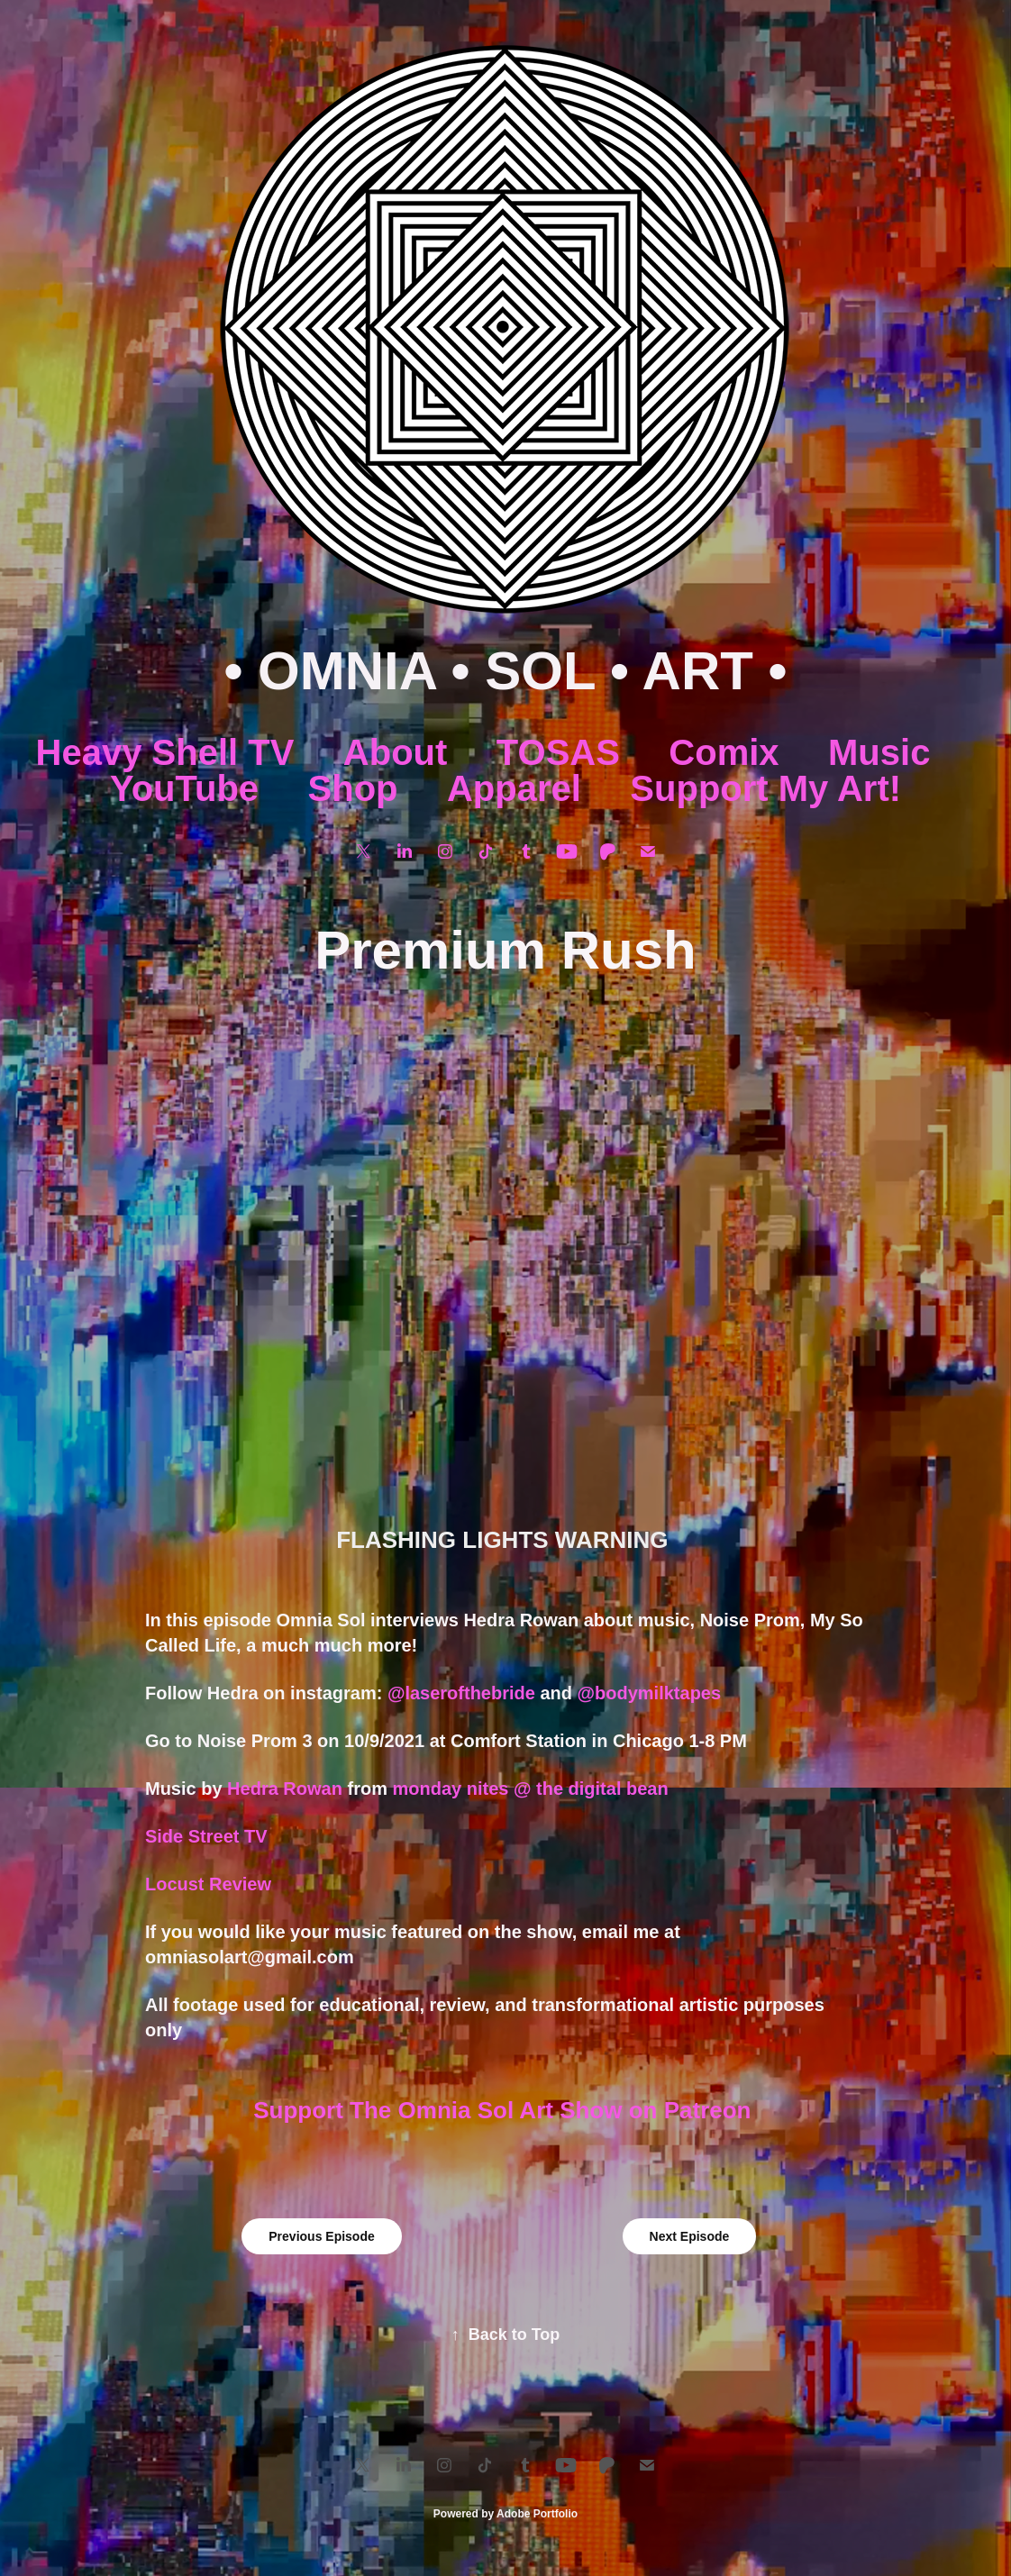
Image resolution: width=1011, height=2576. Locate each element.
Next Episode (690, 2236)
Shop (353, 788)
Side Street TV (206, 1836)
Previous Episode (321, 2236)
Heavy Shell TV (165, 752)
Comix (724, 752)
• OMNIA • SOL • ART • (505, 671)
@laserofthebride (461, 1693)
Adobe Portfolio (537, 2514)
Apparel (514, 788)
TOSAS (558, 752)
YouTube (184, 788)
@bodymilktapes (650, 1693)
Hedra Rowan (284, 1788)
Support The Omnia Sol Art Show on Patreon (505, 2110)
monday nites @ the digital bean (532, 1788)
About (395, 752)
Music (879, 752)
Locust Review (208, 1884)
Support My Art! (765, 788)
